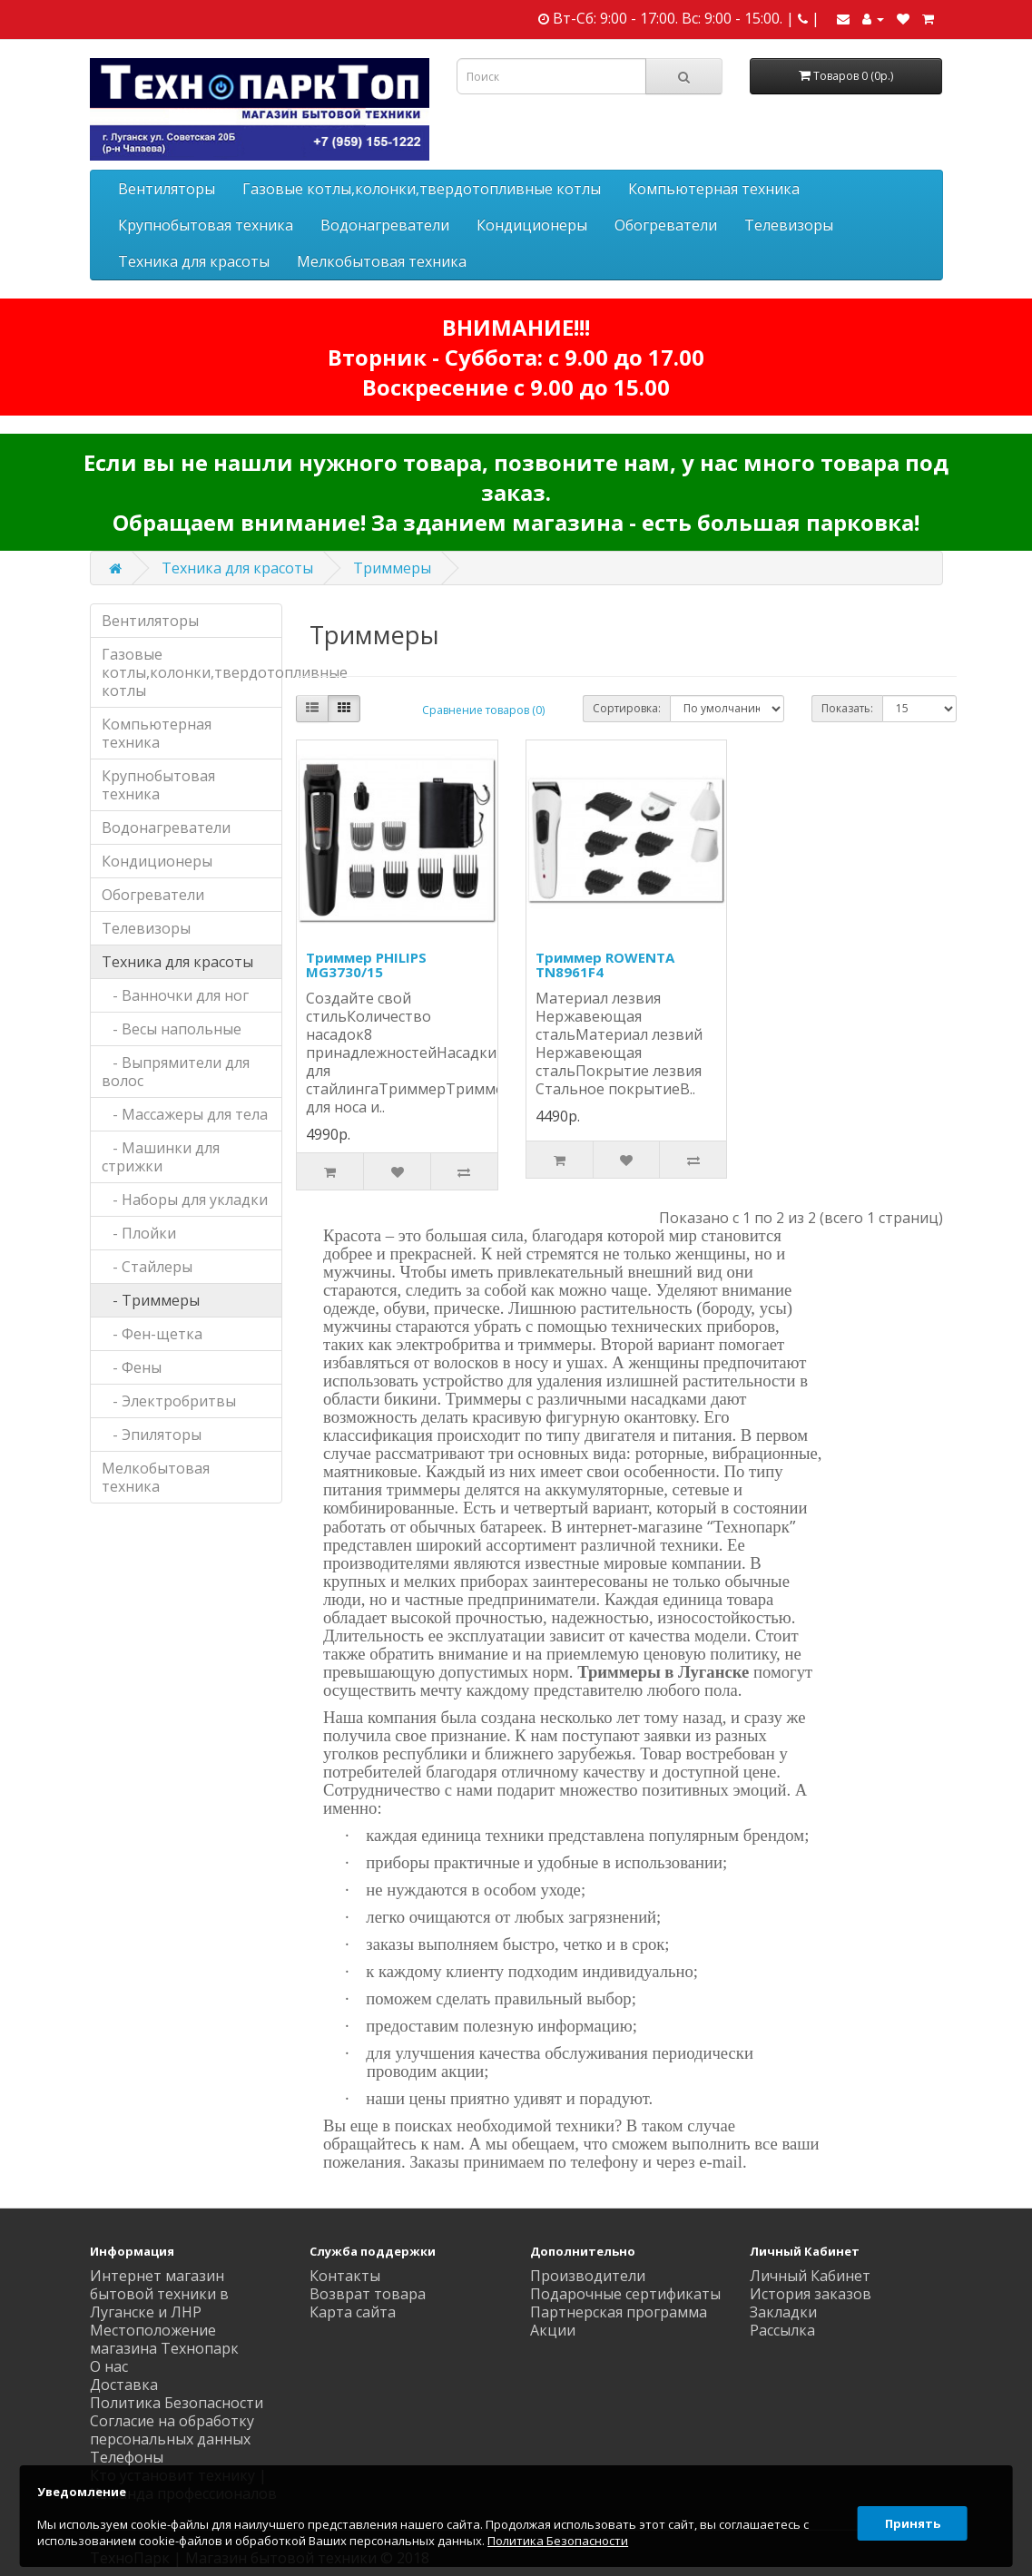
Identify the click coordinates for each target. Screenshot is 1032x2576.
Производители (587, 2276)
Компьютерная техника (714, 189)
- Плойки (139, 1233)
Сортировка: (627, 708)
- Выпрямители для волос (176, 1072)
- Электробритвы (169, 1401)
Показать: (847, 708)
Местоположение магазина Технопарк (164, 2339)
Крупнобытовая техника (205, 225)
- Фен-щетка (152, 1334)
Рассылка (782, 2330)
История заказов (810, 2294)
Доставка (124, 2385)
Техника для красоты (194, 261)
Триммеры (392, 568)
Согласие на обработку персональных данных (172, 2430)
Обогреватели (665, 225)
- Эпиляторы (151, 1435)
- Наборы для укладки (185, 1200)
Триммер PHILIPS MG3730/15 (366, 965)
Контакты (345, 2276)
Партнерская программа (618, 2312)
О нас (109, 2366)
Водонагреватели (384, 225)
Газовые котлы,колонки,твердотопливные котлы (421, 189)
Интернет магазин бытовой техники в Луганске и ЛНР (159, 2294)
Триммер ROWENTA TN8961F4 (605, 965)
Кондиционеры (532, 225)
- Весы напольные (171, 1029)
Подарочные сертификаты (625, 2294)
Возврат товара (368, 2294)
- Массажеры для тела (185, 1114)
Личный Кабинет (810, 2276)
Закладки (783, 2312)
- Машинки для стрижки (161, 1157)
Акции (552, 2330)
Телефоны (126, 2457)
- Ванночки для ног (175, 995)
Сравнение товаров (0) (483, 710)
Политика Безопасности (176, 2403)
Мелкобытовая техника (382, 261)
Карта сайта (353, 2312)
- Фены (132, 1367)
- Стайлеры (147, 1267)
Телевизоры (788, 225)
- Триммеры (151, 1300)
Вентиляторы (166, 189)
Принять (909, 2516)
